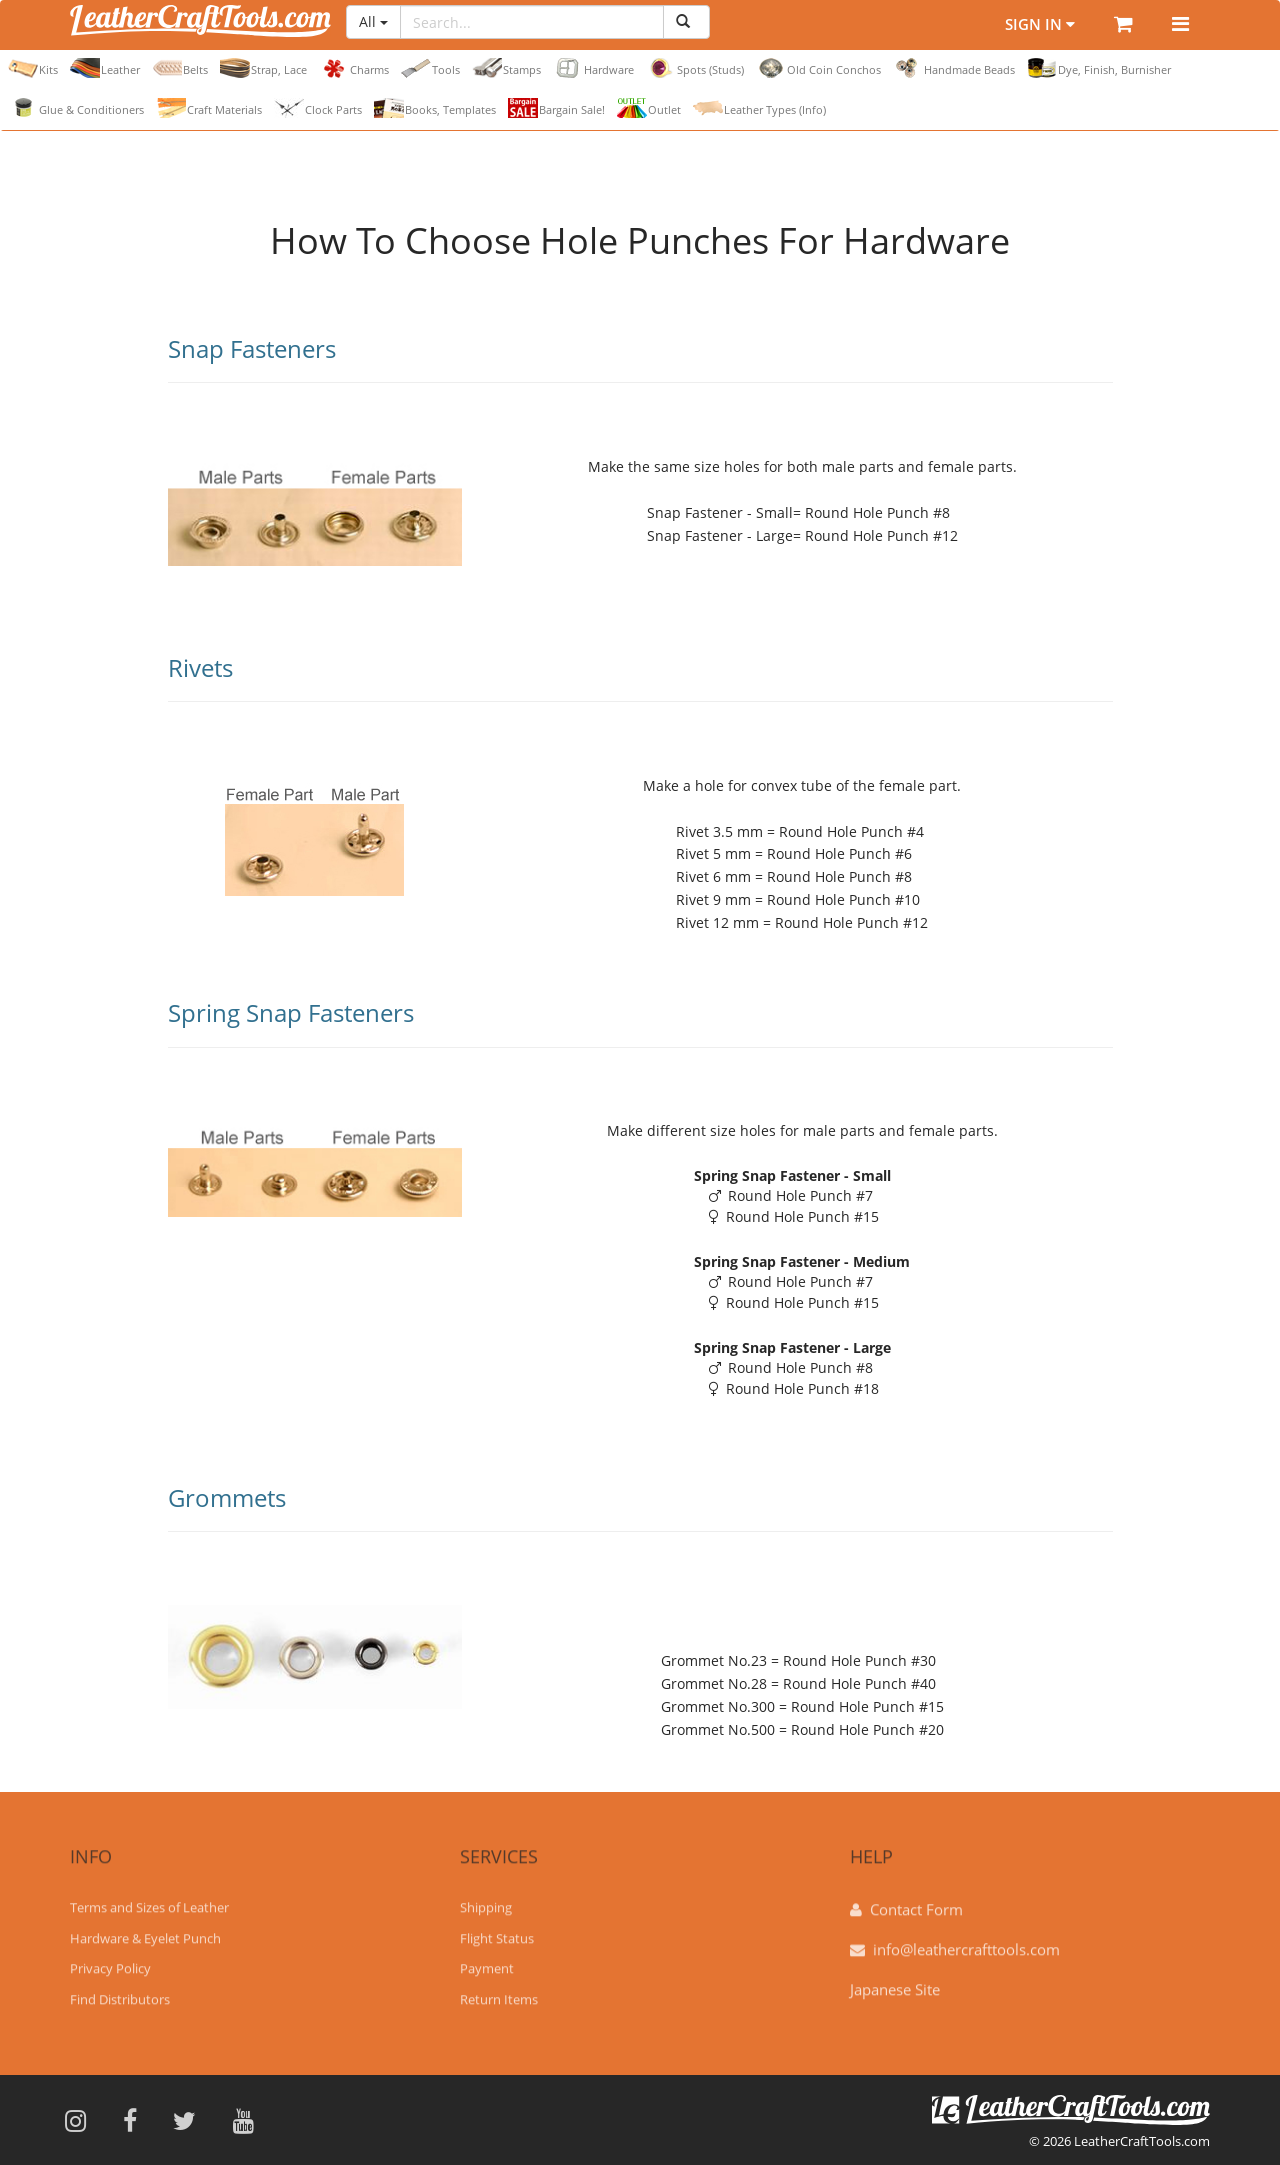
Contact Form (916, 1900)
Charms (354, 68)
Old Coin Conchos (818, 68)
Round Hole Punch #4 (851, 831)
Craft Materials (209, 108)
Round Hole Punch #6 (839, 853)
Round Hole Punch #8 (877, 512)
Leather (105, 68)
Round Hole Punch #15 (794, 1216)
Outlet (649, 108)
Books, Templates (435, 108)
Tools (430, 68)
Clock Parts (318, 108)
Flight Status (497, 1929)
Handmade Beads (954, 68)
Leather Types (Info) (759, 108)
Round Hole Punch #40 (859, 1683)
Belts (180, 68)
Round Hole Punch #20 (867, 1729)
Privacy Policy (110, 1959)
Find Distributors (120, 1990)
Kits (33, 68)
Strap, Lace (263, 68)
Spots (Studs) (695, 68)
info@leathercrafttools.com (966, 1940)
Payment (487, 1959)
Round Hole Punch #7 (791, 1195)
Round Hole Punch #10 (843, 899)
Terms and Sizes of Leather (149, 1898)
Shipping (486, 1898)
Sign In (1026, 25)
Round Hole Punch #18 (794, 1388)
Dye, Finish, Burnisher (1099, 68)
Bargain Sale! (556, 108)
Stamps (506, 68)
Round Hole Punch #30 (859, 1660)
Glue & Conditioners (76, 108)
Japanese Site (895, 1980)
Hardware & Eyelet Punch (145, 1929)
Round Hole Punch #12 (881, 535)
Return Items (499, 1990)
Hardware (593, 68)
